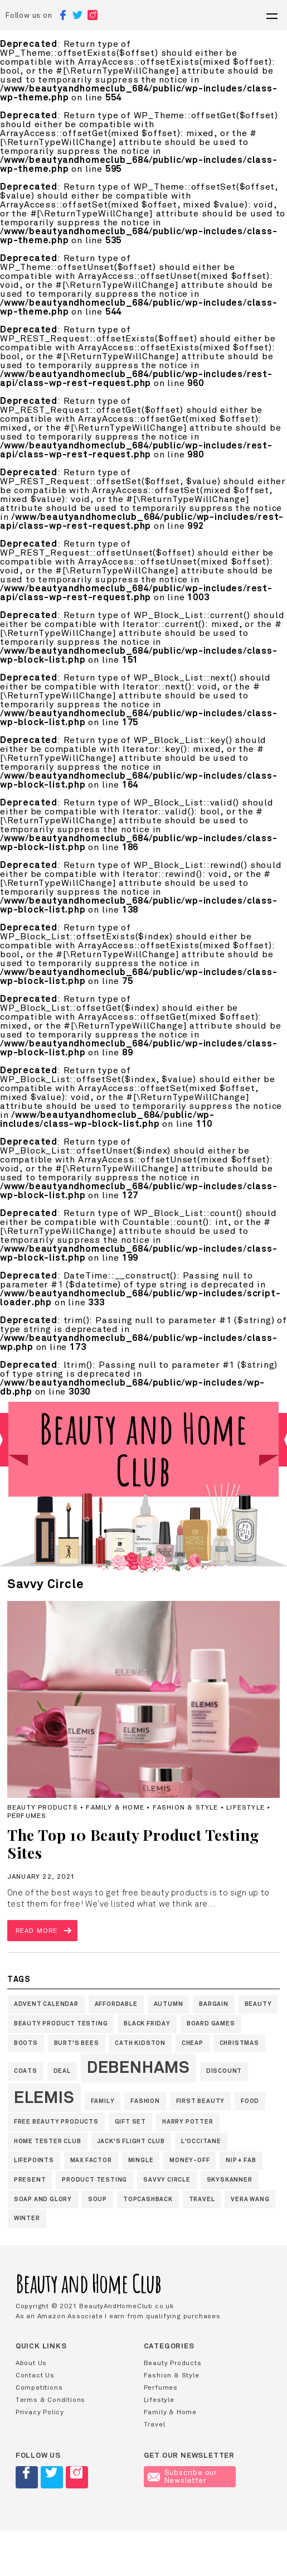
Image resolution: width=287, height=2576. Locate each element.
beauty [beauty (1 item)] (258, 2004)
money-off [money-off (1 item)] (189, 2160)
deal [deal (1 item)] (62, 2071)
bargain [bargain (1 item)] (213, 2004)
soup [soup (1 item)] (97, 2199)
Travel (155, 2424)
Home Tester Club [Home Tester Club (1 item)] (47, 2141)
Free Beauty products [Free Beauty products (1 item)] (56, 2121)
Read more (37, 1931)
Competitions (39, 2387)
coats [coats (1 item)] (25, 2071)
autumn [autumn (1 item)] (168, 2004)
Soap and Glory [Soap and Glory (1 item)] (43, 2199)
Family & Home (170, 2412)
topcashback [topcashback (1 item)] (148, 2199)
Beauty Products (173, 2363)
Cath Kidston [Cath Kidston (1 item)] (140, 2043)
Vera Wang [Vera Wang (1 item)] (250, 2199)
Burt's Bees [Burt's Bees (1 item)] (76, 2043)
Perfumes (161, 2387)
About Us (31, 2363)
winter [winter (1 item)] (27, 2218)
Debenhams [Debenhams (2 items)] (138, 2067)
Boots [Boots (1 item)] (26, 2043)
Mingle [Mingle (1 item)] (141, 2160)
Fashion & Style (172, 2375)
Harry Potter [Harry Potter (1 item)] (187, 2121)
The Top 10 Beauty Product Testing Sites (133, 1844)
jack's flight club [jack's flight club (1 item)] (131, 2141)
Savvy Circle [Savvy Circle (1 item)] (167, 2179)
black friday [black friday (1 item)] (147, 2023)
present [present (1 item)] (30, 2179)
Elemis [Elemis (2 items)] (44, 2097)
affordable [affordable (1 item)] (116, 2004)
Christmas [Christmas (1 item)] (239, 2043)
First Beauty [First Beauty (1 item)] (200, 2101)
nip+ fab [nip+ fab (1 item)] (241, 2160)
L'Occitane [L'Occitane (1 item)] (201, 2141)
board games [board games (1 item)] (211, 2023)
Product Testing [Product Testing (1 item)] (94, 2179)
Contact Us (35, 2375)
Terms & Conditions (50, 2400)
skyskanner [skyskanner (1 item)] (229, 2179)
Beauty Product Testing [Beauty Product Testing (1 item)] (61, 2023)
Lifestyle (159, 2400)
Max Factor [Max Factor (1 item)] (91, 2160)
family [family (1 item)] (103, 2101)
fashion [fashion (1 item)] (145, 2101)
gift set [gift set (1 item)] (130, 2121)
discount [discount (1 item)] (224, 2071)
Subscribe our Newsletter (182, 2476)
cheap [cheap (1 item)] (192, 2043)
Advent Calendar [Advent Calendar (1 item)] (46, 2004)
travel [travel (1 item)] (202, 2199)
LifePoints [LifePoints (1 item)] (34, 2160)
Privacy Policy (40, 2412)
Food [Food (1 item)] (250, 2101)
